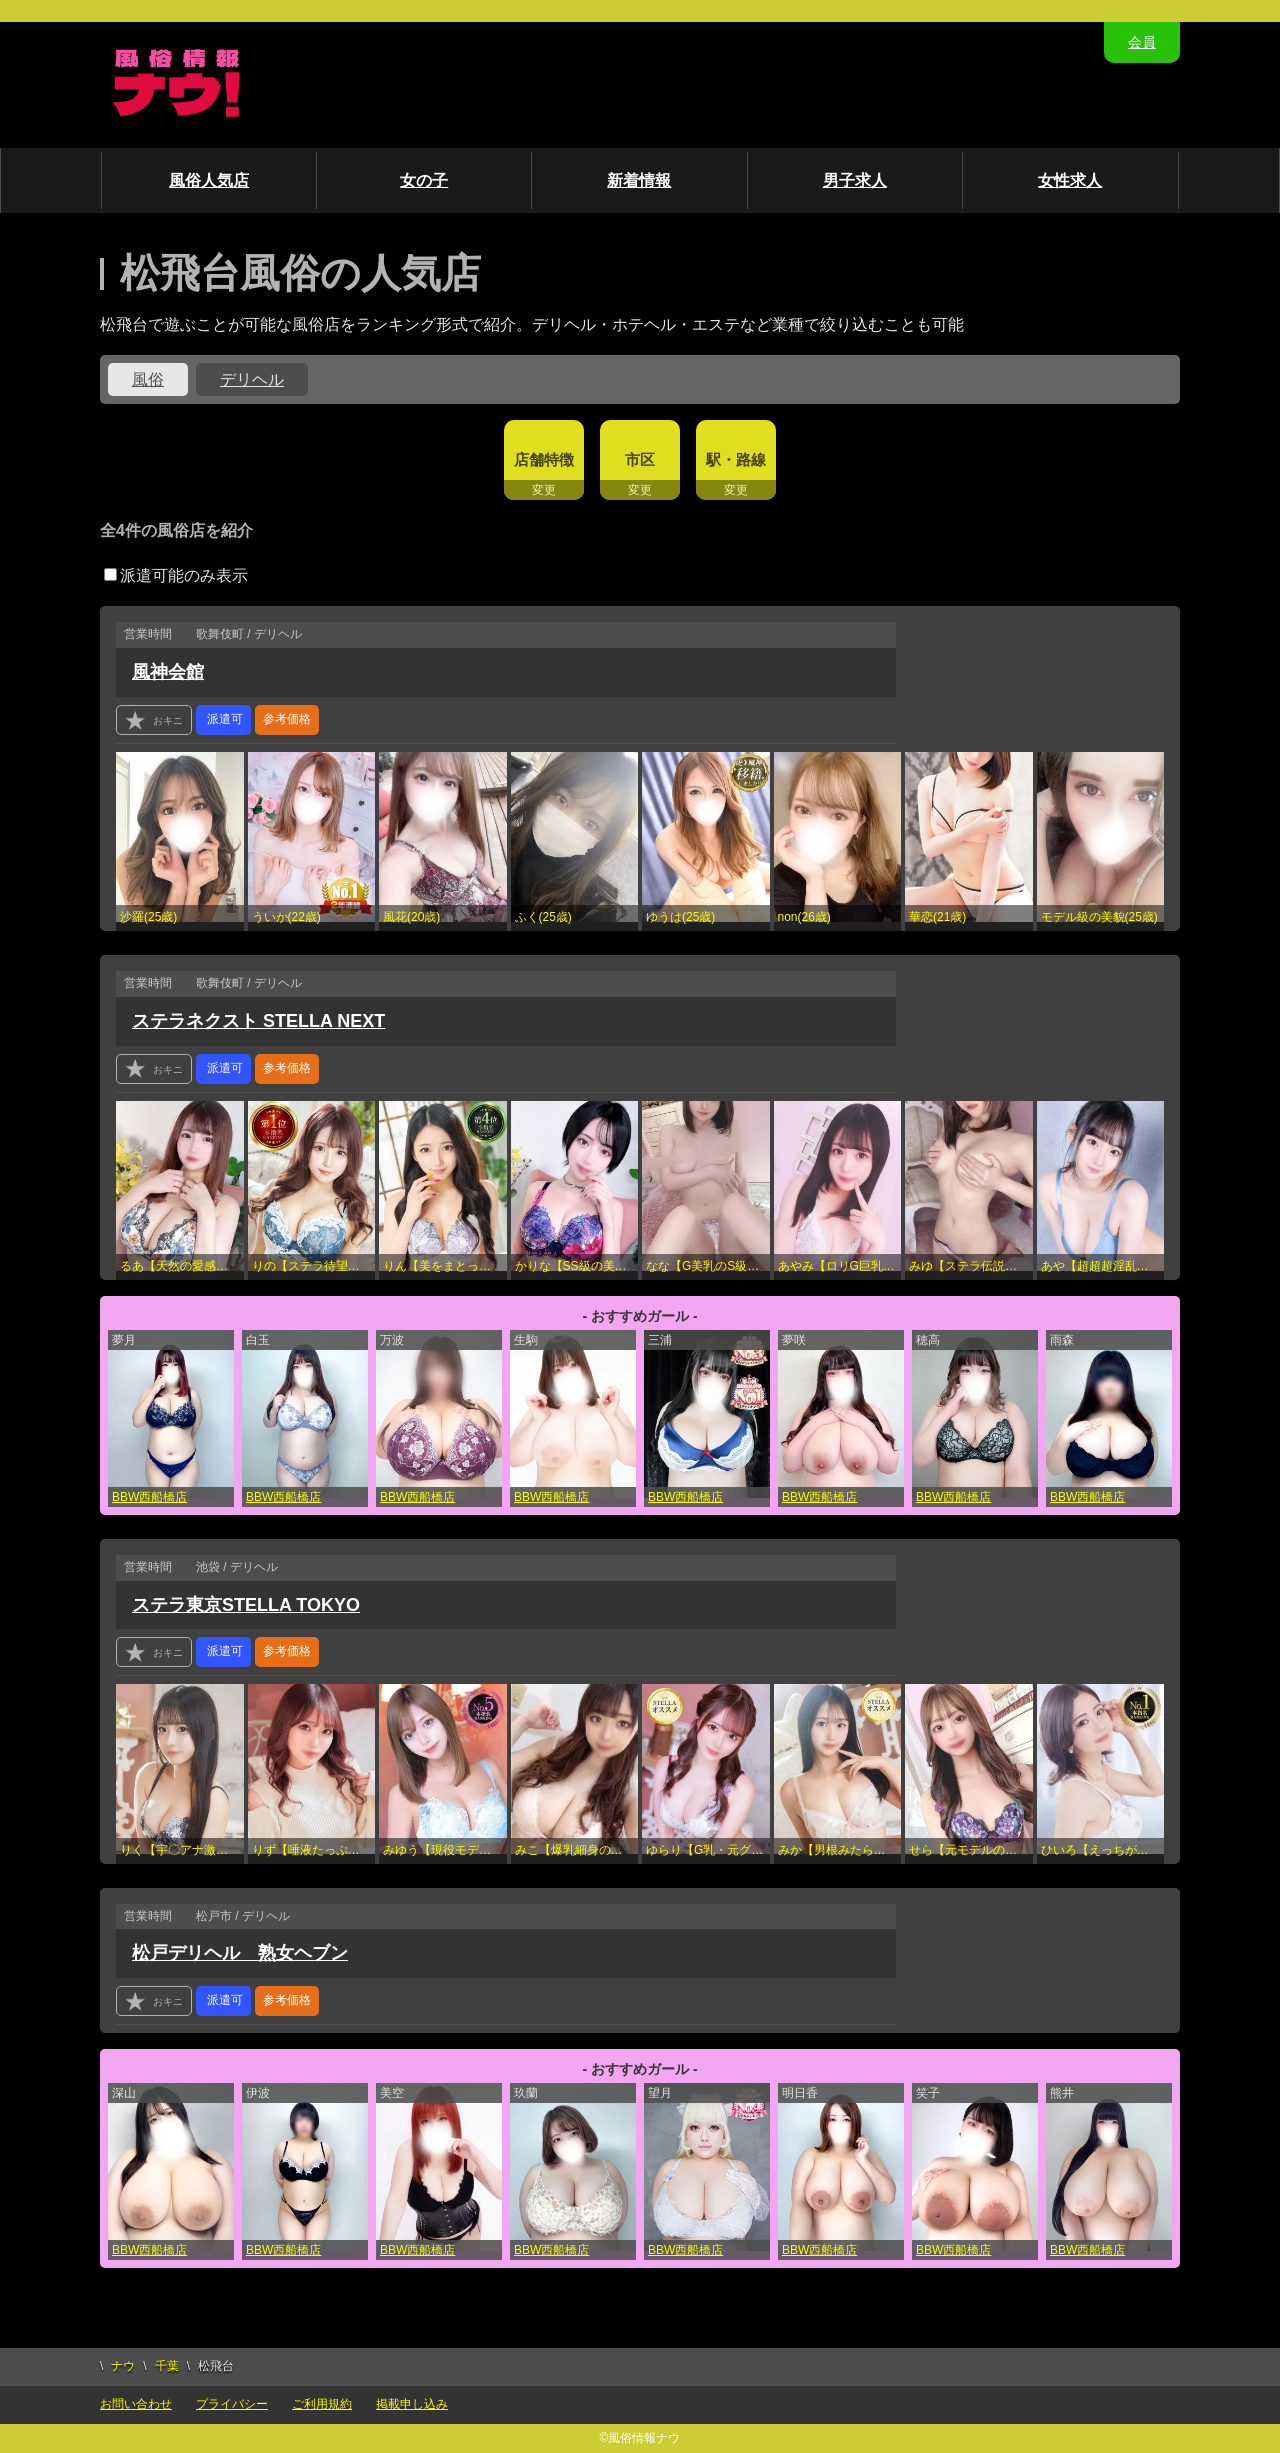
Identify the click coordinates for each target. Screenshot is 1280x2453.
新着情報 (639, 180)
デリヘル (252, 379)
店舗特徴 (544, 459)
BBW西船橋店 (149, 1497)
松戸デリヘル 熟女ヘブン (240, 1953)
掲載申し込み (412, 2404)
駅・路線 (736, 459)
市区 (640, 459)
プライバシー (232, 2404)
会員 (1142, 42)
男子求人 (855, 180)
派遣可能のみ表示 (176, 575)
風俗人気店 (209, 180)
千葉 (167, 2366)
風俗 (148, 379)
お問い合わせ (136, 2404)
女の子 (424, 180)
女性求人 (1070, 180)
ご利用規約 (322, 2404)
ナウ (123, 2366)
